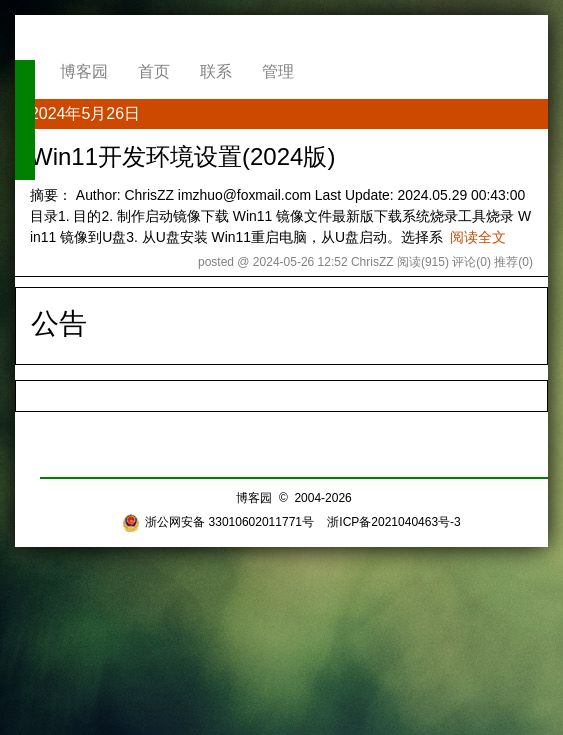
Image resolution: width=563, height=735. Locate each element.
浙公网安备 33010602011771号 (218, 522)
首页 (154, 71)
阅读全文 (478, 237)
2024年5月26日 (85, 113)
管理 (278, 71)
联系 (216, 71)
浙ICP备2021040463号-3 (393, 522)
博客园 (84, 71)
